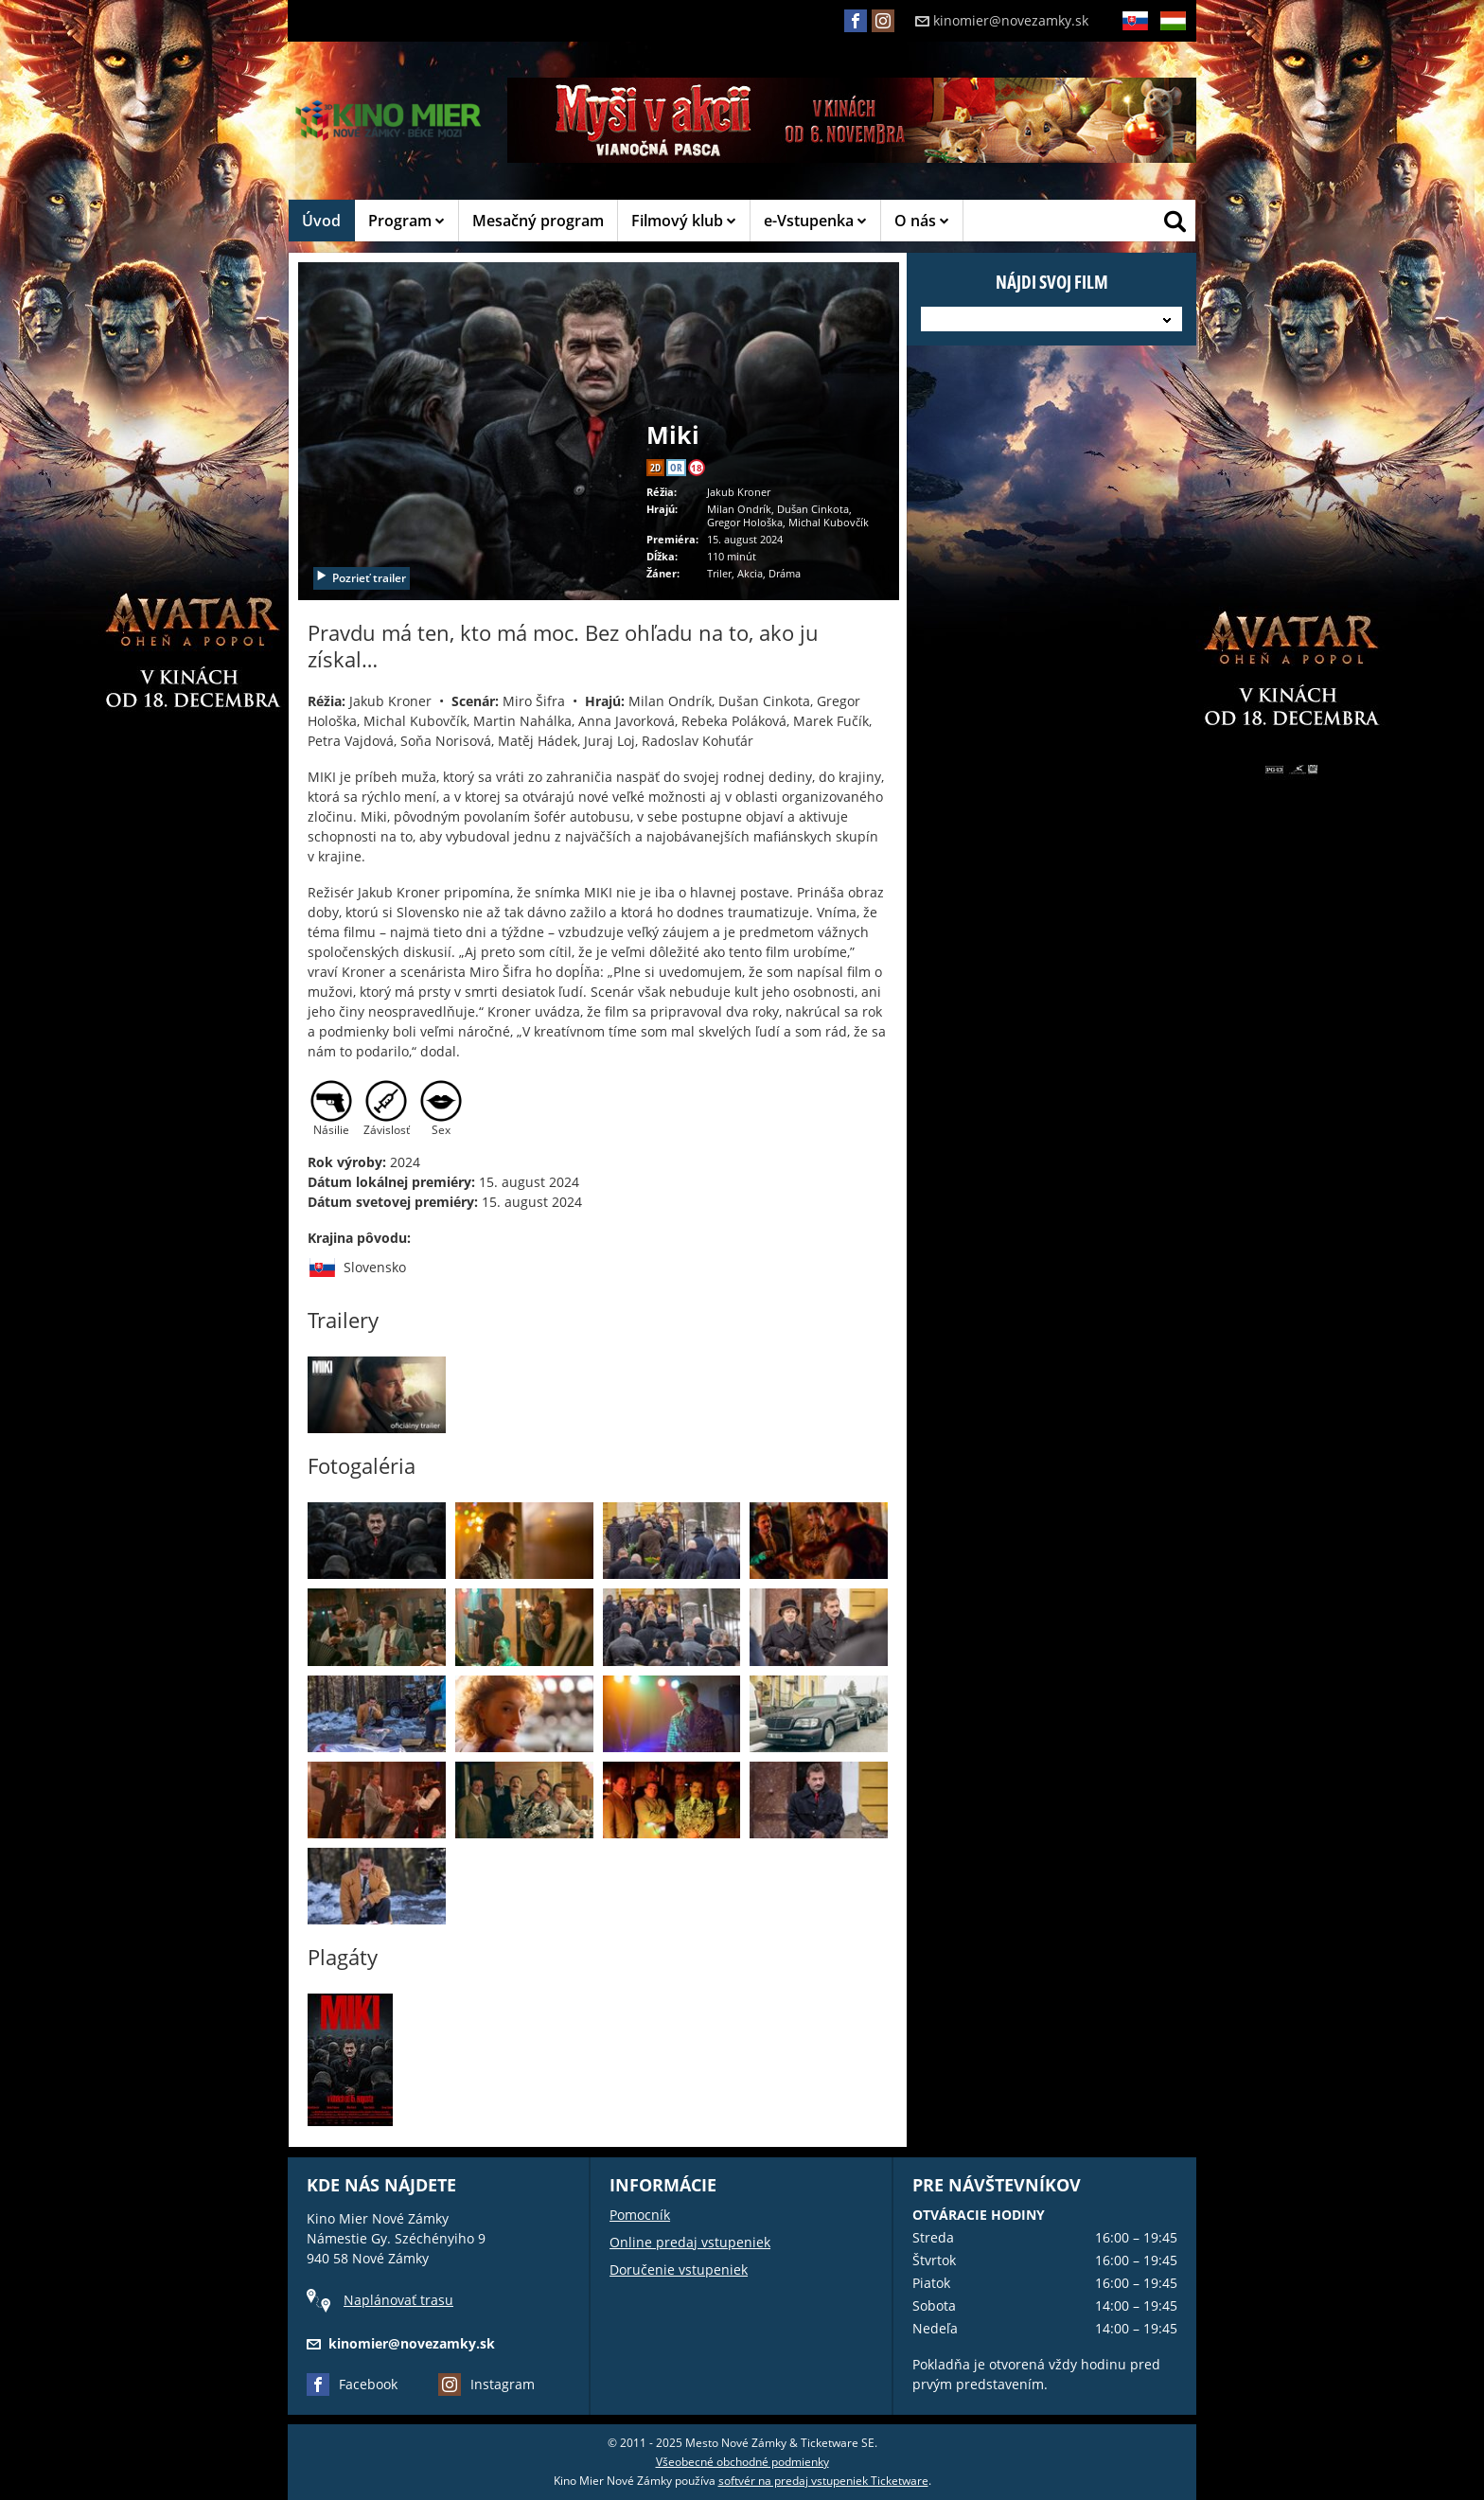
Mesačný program (538, 220)
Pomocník (640, 2215)
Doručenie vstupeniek (679, 2269)
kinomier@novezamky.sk (1001, 20)
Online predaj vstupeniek (690, 2242)
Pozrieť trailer (360, 578)
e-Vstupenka (815, 220)
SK (1135, 35)
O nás (921, 220)
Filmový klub (683, 220)
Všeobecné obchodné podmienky (742, 2462)
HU (1172, 35)
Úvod (321, 220)
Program (406, 220)
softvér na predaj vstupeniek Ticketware (823, 2481)
